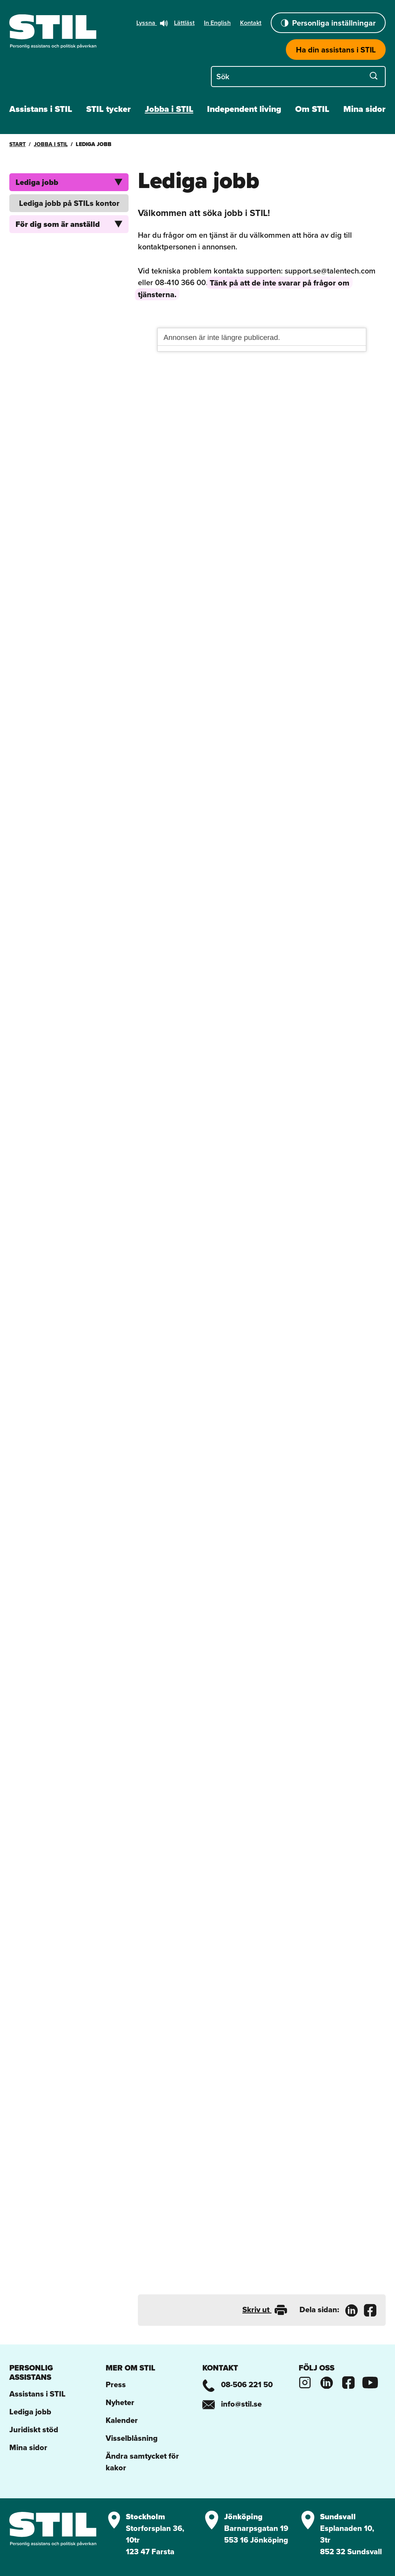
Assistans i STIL (40, 109)
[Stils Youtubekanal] (370, 2381)
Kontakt (250, 22)
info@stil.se (232, 2404)
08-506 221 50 (237, 2384)
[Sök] (374, 76)
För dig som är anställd (69, 224)
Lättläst (184, 22)
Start (17, 144)
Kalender (122, 2420)
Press (116, 2384)
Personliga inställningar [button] (328, 22)
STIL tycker (108, 109)
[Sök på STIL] (298, 76)
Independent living (244, 109)
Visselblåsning (132, 2438)
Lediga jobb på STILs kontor (69, 203)
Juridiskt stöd (33, 2429)
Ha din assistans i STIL (336, 49)
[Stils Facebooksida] (348, 2381)
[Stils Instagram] (305, 2381)
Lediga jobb (69, 182)
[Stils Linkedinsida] (326, 2381)
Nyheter (120, 2402)
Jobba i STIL (169, 109)
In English (217, 22)
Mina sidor (364, 109)
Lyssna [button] (152, 22)
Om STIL (312, 109)
